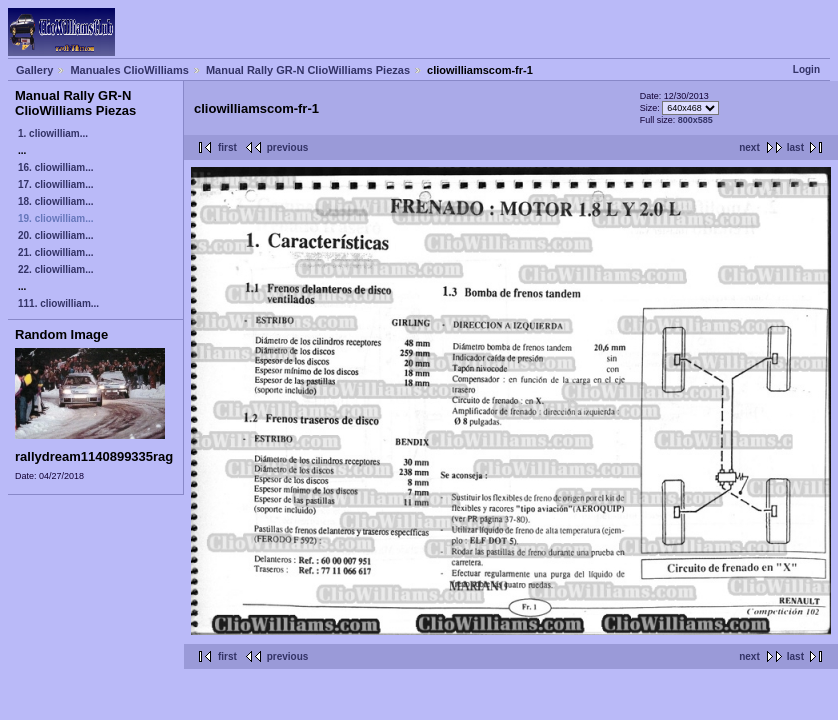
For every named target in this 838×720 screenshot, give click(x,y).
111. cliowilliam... (58, 303)
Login (806, 69)
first (227, 147)
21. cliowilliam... (56, 252)
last (795, 147)
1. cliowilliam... (53, 133)
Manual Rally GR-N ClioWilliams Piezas (308, 70)
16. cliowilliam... (56, 167)
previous (288, 147)
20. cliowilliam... (56, 235)
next (749, 147)
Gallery (34, 70)
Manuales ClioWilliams (129, 70)
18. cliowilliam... (56, 201)
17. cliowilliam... (56, 184)
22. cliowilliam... (56, 269)
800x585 (695, 120)
